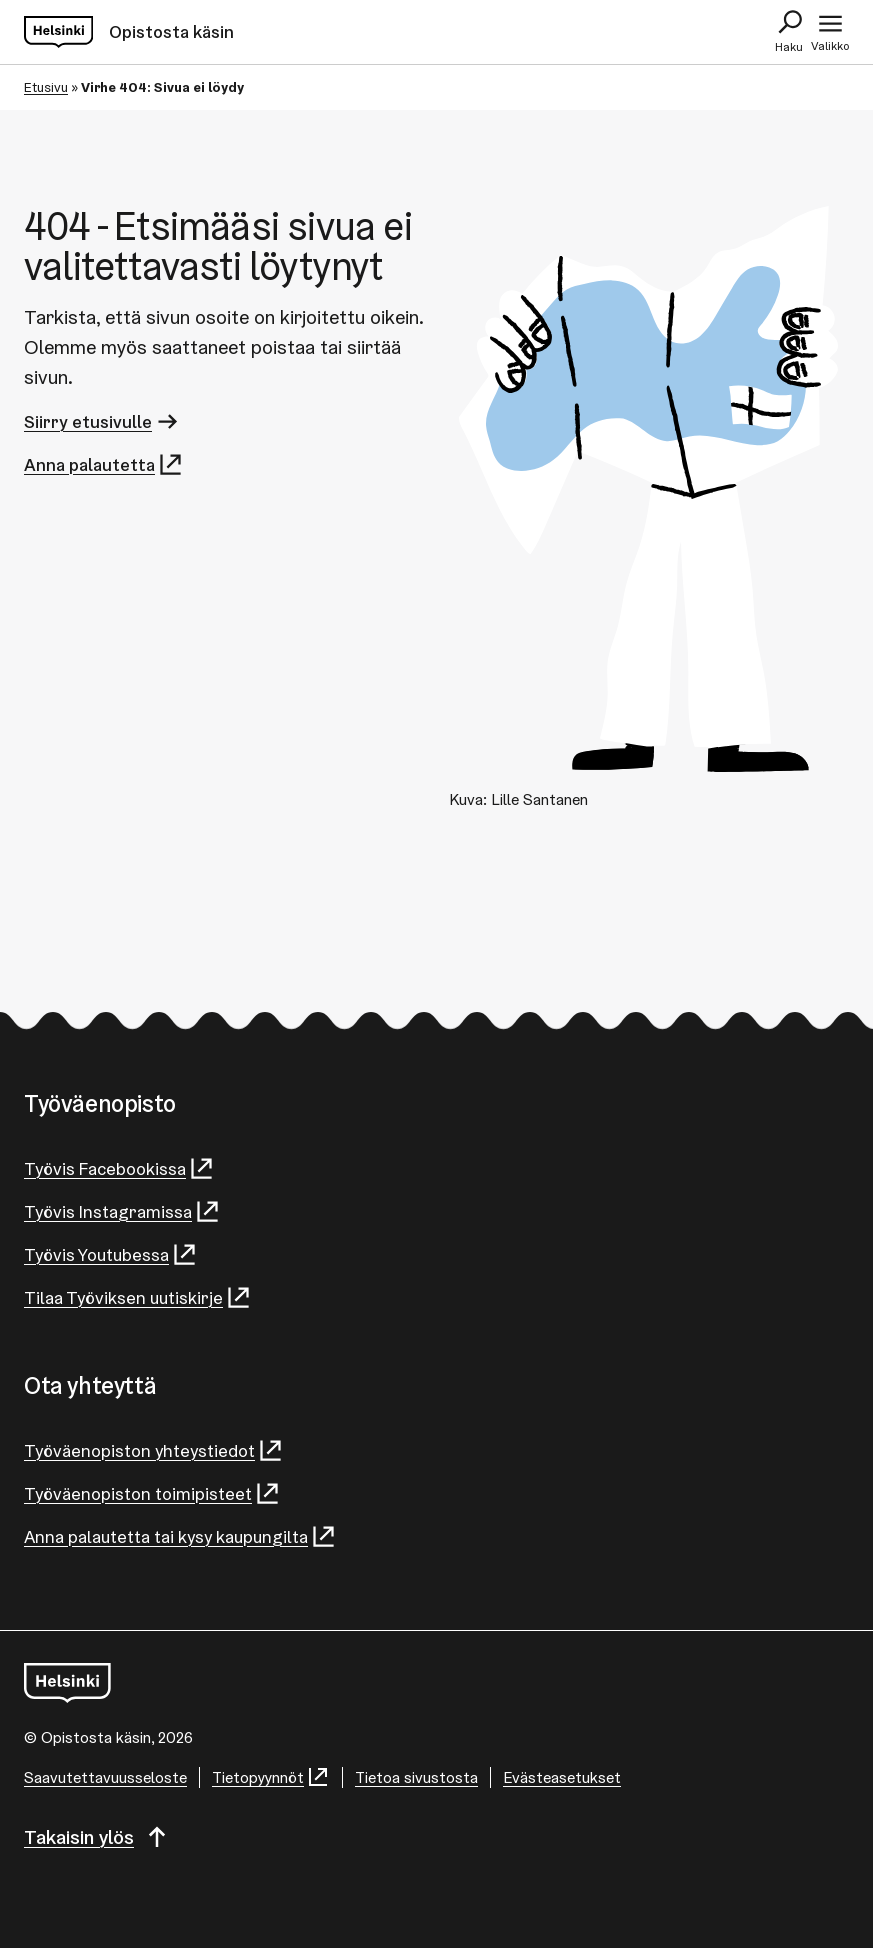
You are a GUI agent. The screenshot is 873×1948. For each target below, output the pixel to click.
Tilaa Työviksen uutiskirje (138, 1297)
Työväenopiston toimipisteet (152, 1493)
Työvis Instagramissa (122, 1211)
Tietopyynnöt (271, 1777)
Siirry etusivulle (102, 421)
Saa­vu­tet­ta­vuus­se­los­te (105, 1777)
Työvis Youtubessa (111, 1254)
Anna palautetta (104, 464)
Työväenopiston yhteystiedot (154, 1450)
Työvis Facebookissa (119, 1168)
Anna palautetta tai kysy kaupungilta (180, 1536)
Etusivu (46, 87)
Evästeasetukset (562, 1777)
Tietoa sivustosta (416, 1777)
